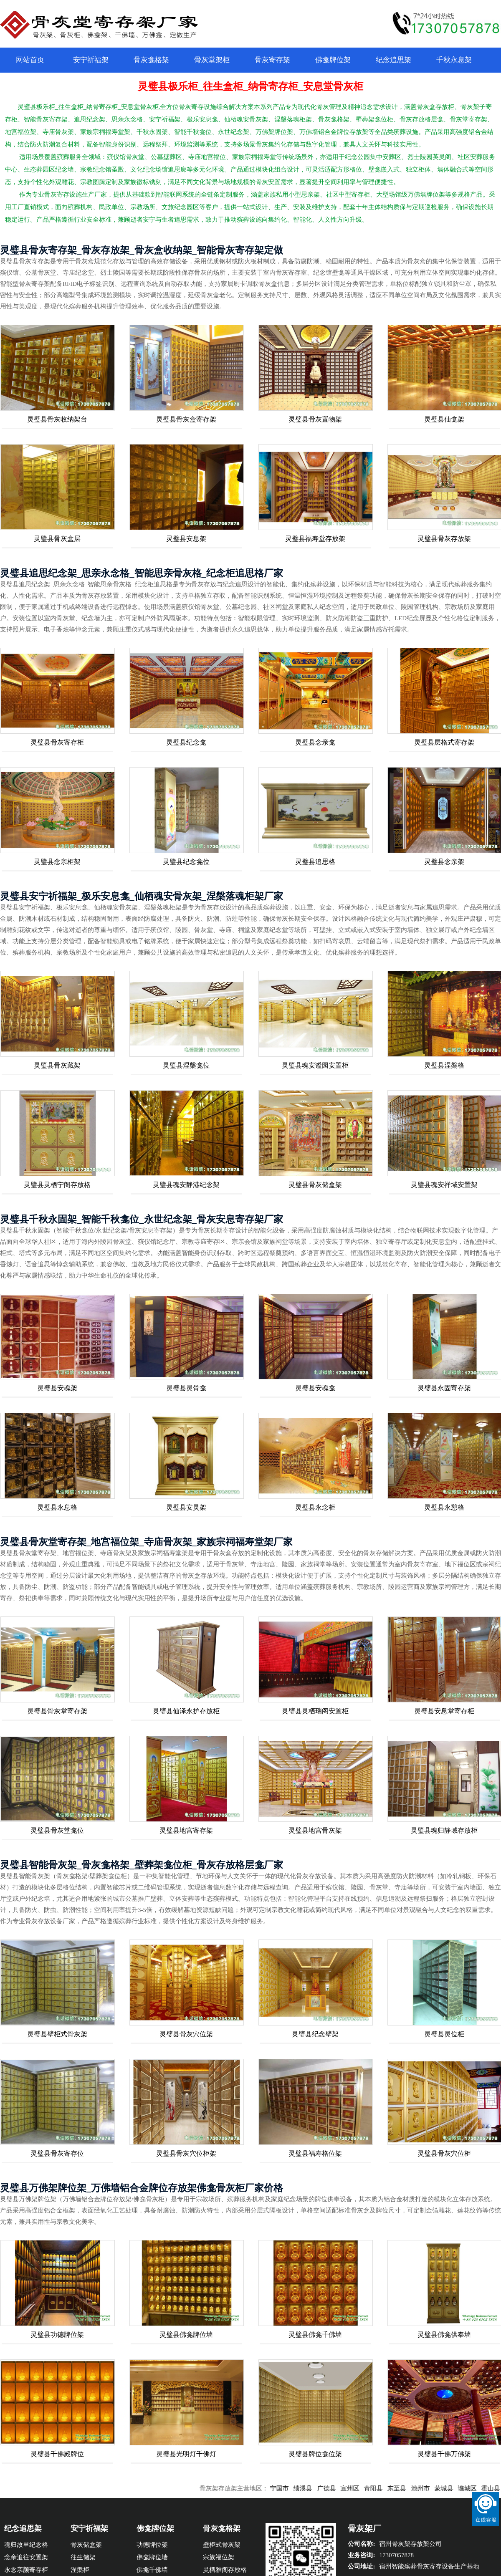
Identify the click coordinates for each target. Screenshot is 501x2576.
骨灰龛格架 (151, 60)
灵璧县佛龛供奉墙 (444, 2334)
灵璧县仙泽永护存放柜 (186, 1711)
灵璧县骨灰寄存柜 (57, 742)
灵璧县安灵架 (186, 1507)
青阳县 (384, 2488)
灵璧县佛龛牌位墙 (186, 2334)
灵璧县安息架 (186, 538)
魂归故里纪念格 (26, 2544)
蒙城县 (454, 2488)
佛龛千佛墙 (152, 2569)
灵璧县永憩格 (444, 1507)
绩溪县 (313, 2488)
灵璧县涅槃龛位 (186, 1065)
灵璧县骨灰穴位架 (186, 2034)
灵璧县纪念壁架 (315, 2034)
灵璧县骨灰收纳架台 (57, 419)
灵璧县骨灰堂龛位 (57, 1830)
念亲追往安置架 (26, 2557)
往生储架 (83, 2557)
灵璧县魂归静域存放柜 (444, 1830)
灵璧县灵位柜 (444, 2034)
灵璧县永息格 (57, 1507)
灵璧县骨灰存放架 (444, 538)
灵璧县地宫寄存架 (186, 1830)
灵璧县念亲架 (444, 861)
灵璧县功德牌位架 (57, 2334)
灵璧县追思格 (315, 861)
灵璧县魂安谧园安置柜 (315, 1065)
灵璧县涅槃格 (444, 1065)
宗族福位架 (218, 2557)
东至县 (407, 2488)
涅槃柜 (80, 2569)
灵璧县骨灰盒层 (57, 538)
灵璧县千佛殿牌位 (57, 2453)
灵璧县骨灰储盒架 (315, 1184)
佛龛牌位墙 (152, 2557)
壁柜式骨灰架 (221, 2544)
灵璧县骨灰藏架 (57, 1065)
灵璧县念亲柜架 (57, 861)
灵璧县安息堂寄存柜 (444, 1711)
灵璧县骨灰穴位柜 (444, 2153)
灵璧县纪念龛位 (186, 861)
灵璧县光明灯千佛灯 (186, 2453)
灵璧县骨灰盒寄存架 (186, 419)
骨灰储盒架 (86, 2544)
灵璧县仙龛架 (444, 419)
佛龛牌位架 (333, 60)
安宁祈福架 (91, 60)
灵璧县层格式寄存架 (444, 742)
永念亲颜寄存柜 (26, 2569)
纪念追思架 (393, 60)
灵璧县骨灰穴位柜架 (186, 2153)
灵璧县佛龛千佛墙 (315, 2334)
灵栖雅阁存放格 (225, 2569)
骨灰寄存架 (272, 60)
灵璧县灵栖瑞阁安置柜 (315, 1711)
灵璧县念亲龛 (315, 742)
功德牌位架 (152, 2544)
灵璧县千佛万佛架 (444, 2453)
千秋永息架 (454, 60)
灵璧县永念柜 (315, 1507)
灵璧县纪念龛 (186, 742)
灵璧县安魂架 (57, 1388)
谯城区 (478, 2488)
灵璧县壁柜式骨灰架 (57, 2034)
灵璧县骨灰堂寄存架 (57, 1711)
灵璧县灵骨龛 (186, 1388)
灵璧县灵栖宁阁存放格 (57, 1184)
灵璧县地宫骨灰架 (315, 1830)
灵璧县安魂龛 (315, 1388)
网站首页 (30, 60)
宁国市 (290, 2488)
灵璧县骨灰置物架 (315, 419)
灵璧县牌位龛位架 (315, 2453)
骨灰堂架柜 (212, 60)
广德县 (337, 2488)
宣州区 (361, 2488)
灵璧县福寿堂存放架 (315, 538)
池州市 (431, 2488)
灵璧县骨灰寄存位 (57, 2153)
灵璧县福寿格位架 (315, 2153)
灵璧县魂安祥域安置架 (444, 1184)
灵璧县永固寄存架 (444, 1388)
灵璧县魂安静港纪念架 (186, 1184)
